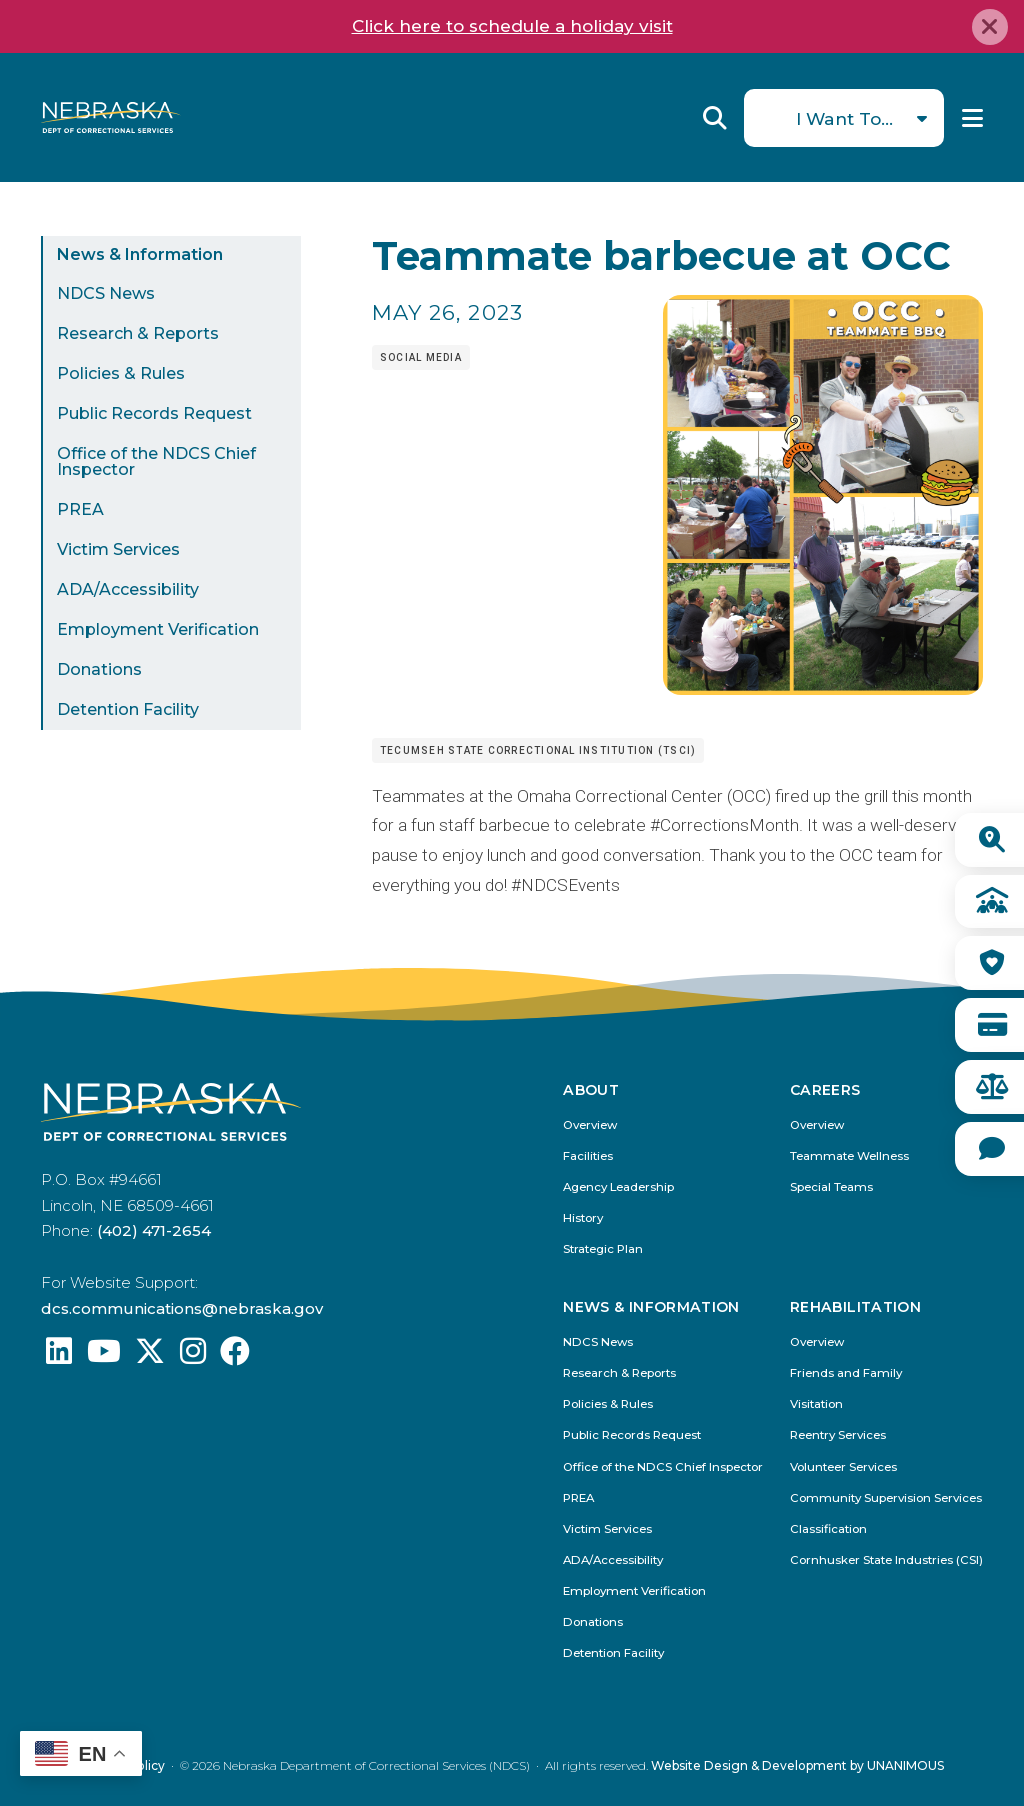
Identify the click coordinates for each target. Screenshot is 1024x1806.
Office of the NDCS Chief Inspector (156, 461)
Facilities (588, 1156)
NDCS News (106, 293)
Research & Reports (138, 333)
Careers (825, 1091)
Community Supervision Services (886, 1498)
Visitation (816, 1404)
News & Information (140, 254)
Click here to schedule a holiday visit (512, 26)
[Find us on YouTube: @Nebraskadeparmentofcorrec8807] (104, 1356)
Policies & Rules (121, 373)
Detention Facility (128, 709)
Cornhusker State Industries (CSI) (886, 1560)
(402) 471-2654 (154, 1230)
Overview (590, 1125)
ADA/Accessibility (128, 589)
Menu (972, 118)
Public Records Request (154, 413)
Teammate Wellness (849, 1156)
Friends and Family (846, 1373)
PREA (80, 509)
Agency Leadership (618, 1187)
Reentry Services (838, 1435)
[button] (823, 689)
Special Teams (831, 1187)
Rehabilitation (855, 1308)
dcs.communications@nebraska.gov (182, 1308)
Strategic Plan (603, 1249)
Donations (99, 669)
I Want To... (844, 118)
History (583, 1218)
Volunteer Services (843, 1467)
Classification (828, 1529)
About (591, 1091)
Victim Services (118, 549)
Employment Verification (158, 629)
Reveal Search (715, 118)
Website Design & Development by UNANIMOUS (797, 1765)
